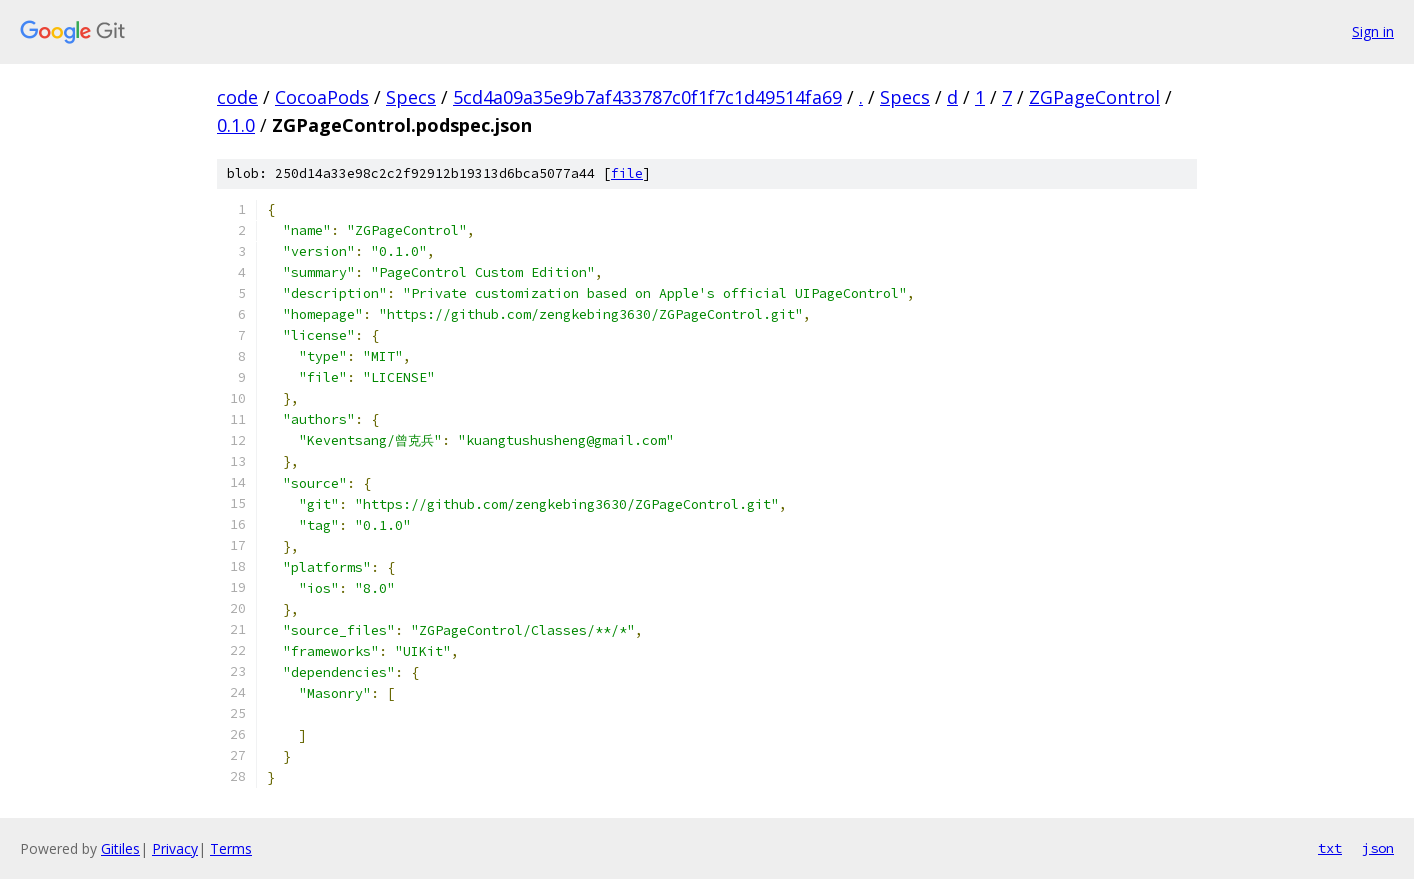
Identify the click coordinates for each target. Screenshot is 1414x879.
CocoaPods (322, 97)
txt (1330, 848)
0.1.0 (236, 125)
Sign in (1373, 31)
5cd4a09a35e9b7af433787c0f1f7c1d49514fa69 (647, 97)
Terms (231, 848)
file (627, 173)
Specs (411, 97)
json (1378, 848)
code (237, 97)
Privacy (175, 848)
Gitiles (120, 848)
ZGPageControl (1094, 97)
